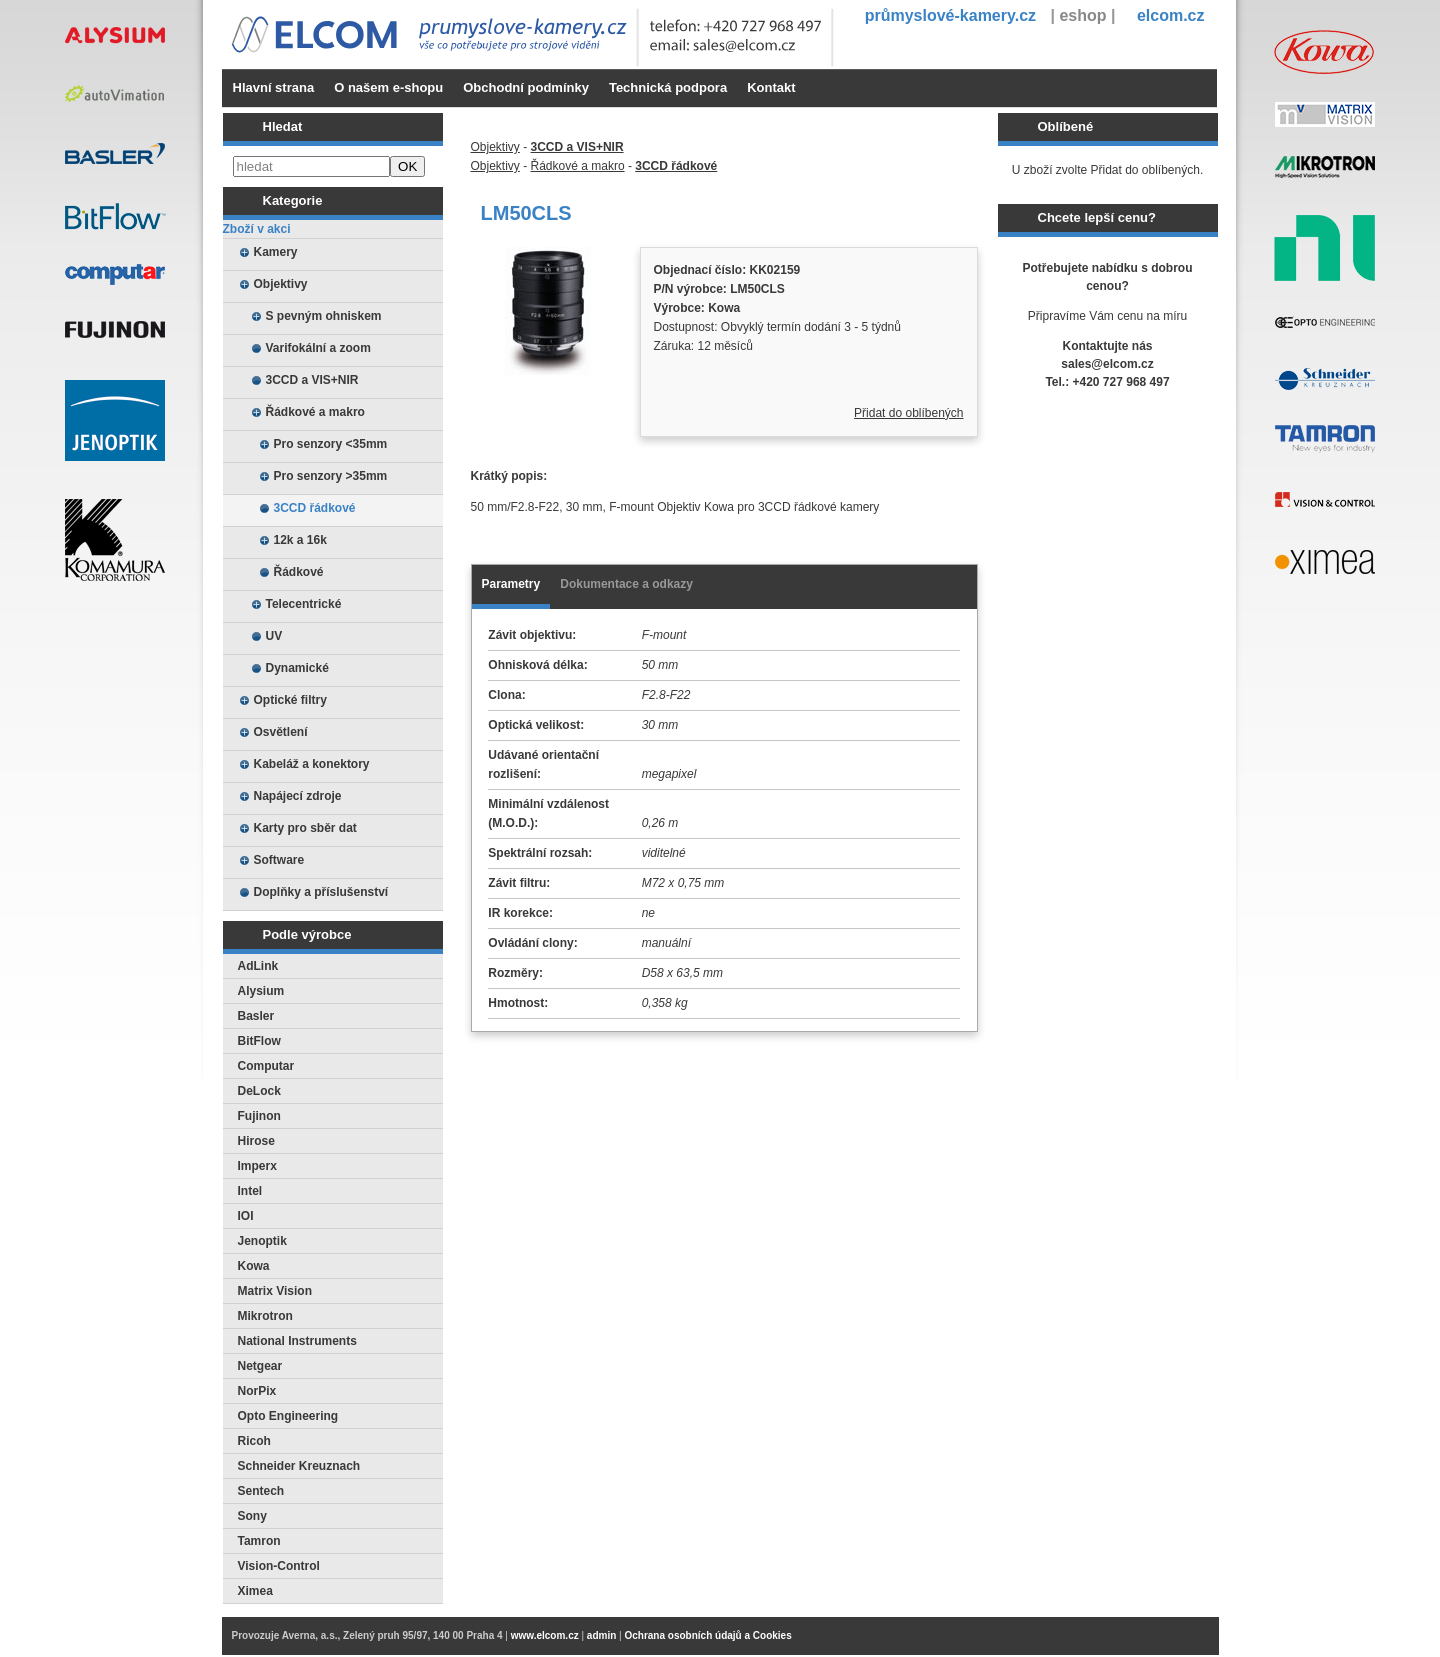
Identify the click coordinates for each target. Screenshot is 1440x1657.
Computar (266, 1066)
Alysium (261, 991)
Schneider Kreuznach (299, 1466)
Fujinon (259, 1116)
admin (601, 1635)
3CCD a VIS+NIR (312, 380)
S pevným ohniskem (324, 316)
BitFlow (259, 1041)
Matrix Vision (275, 1291)
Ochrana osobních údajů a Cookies (707, 1635)
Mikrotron (265, 1316)
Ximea (255, 1591)
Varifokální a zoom (318, 348)
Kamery (276, 252)
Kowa (254, 1266)
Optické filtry (290, 700)
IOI (246, 1216)
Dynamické (297, 668)
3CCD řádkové (315, 508)
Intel (250, 1191)
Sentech (261, 1491)
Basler (256, 1016)
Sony (252, 1516)
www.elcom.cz (545, 1635)
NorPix (257, 1391)
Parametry (511, 584)
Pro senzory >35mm (331, 476)
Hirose (256, 1141)
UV (274, 636)
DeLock (259, 1091)
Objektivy (281, 284)
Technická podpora (668, 87)
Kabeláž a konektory (312, 764)
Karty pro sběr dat (305, 828)
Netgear (260, 1366)
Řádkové (299, 572)
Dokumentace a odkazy (626, 584)
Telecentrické (304, 604)
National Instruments (297, 1341)
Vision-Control (279, 1566)
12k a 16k (300, 540)
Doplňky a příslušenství (321, 892)
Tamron (259, 1541)
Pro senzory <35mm (331, 444)
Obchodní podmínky (526, 87)
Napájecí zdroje (298, 796)
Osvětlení (281, 732)
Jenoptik (262, 1241)
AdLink (258, 966)
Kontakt (771, 87)
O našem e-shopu (388, 87)
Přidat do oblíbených (908, 413)
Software (279, 860)
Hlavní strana (274, 87)
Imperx (257, 1166)
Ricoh (254, 1441)
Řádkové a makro (315, 412)
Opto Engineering (288, 1416)
